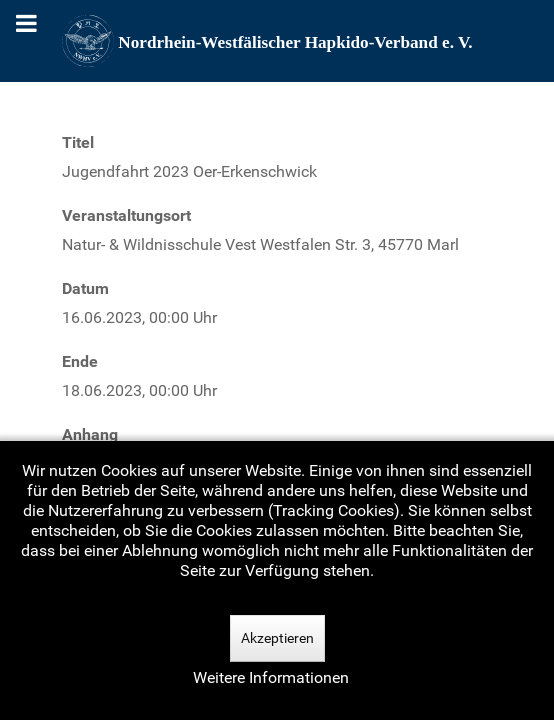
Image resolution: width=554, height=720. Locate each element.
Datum (85, 288)
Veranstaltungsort (126, 215)
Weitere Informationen (271, 677)
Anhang (90, 434)
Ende (80, 361)
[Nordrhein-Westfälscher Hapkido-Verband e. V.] (277, 41)
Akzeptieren (277, 638)
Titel (78, 142)
